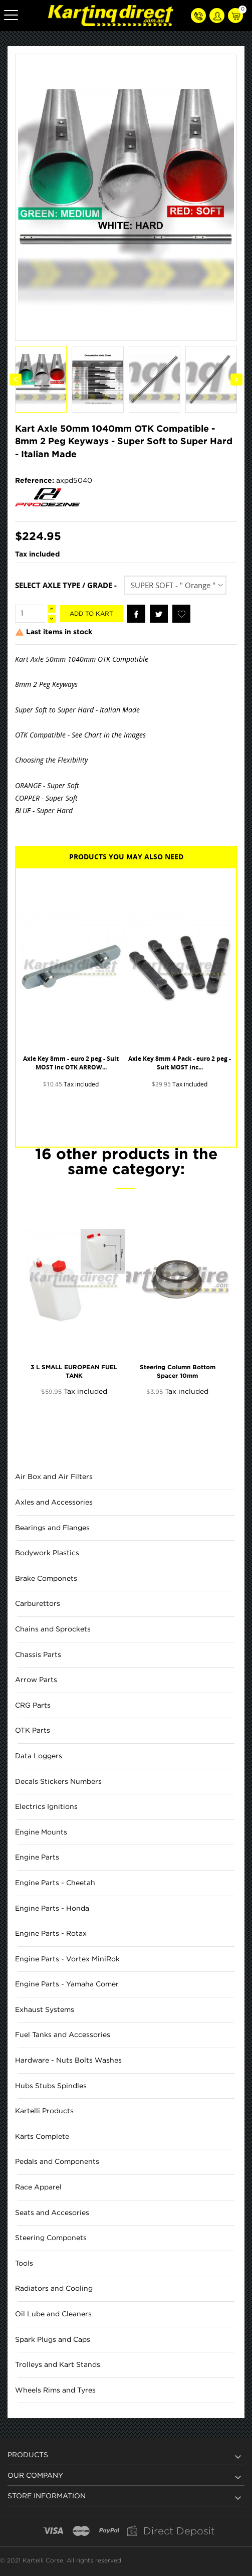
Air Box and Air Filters (54, 1477)
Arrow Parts (36, 1680)
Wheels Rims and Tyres (55, 2390)
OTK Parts (32, 1731)
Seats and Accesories (52, 2213)
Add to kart (91, 614)
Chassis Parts (38, 1655)
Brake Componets (46, 1579)
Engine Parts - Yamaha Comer (67, 1984)
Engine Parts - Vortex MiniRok (67, 1959)
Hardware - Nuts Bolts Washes (68, 2061)
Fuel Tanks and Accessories (62, 2035)
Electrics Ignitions (46, 1807)
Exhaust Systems (44, 2010)
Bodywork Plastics (47, 1553)
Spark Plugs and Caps (52, 2340)
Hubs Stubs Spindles (51, 2086)
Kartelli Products (44, 2111)
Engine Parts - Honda (52, 1909)
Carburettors (37, 1604)
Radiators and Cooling (54, 2289)
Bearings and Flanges (52, 1528)
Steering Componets (51, 2238)
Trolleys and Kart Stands (57, 2365)
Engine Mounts (41, 1832)
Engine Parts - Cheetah (55, 1883)
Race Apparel (38, 2187)
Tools (24, 2264)
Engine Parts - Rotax (51, 1934)
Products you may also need (126, 856)
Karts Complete (42, 2137)
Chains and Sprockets (53, 1629)
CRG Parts (33, 1706)
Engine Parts (37, 1858)
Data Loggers (38, 1756)
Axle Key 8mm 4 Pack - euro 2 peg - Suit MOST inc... (179, 1062)
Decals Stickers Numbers (58, 1782)
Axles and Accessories (54, 1503)
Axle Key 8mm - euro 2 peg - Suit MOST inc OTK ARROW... (71, 1062)
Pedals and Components (57, 2162)
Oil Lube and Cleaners (53, 2314)
